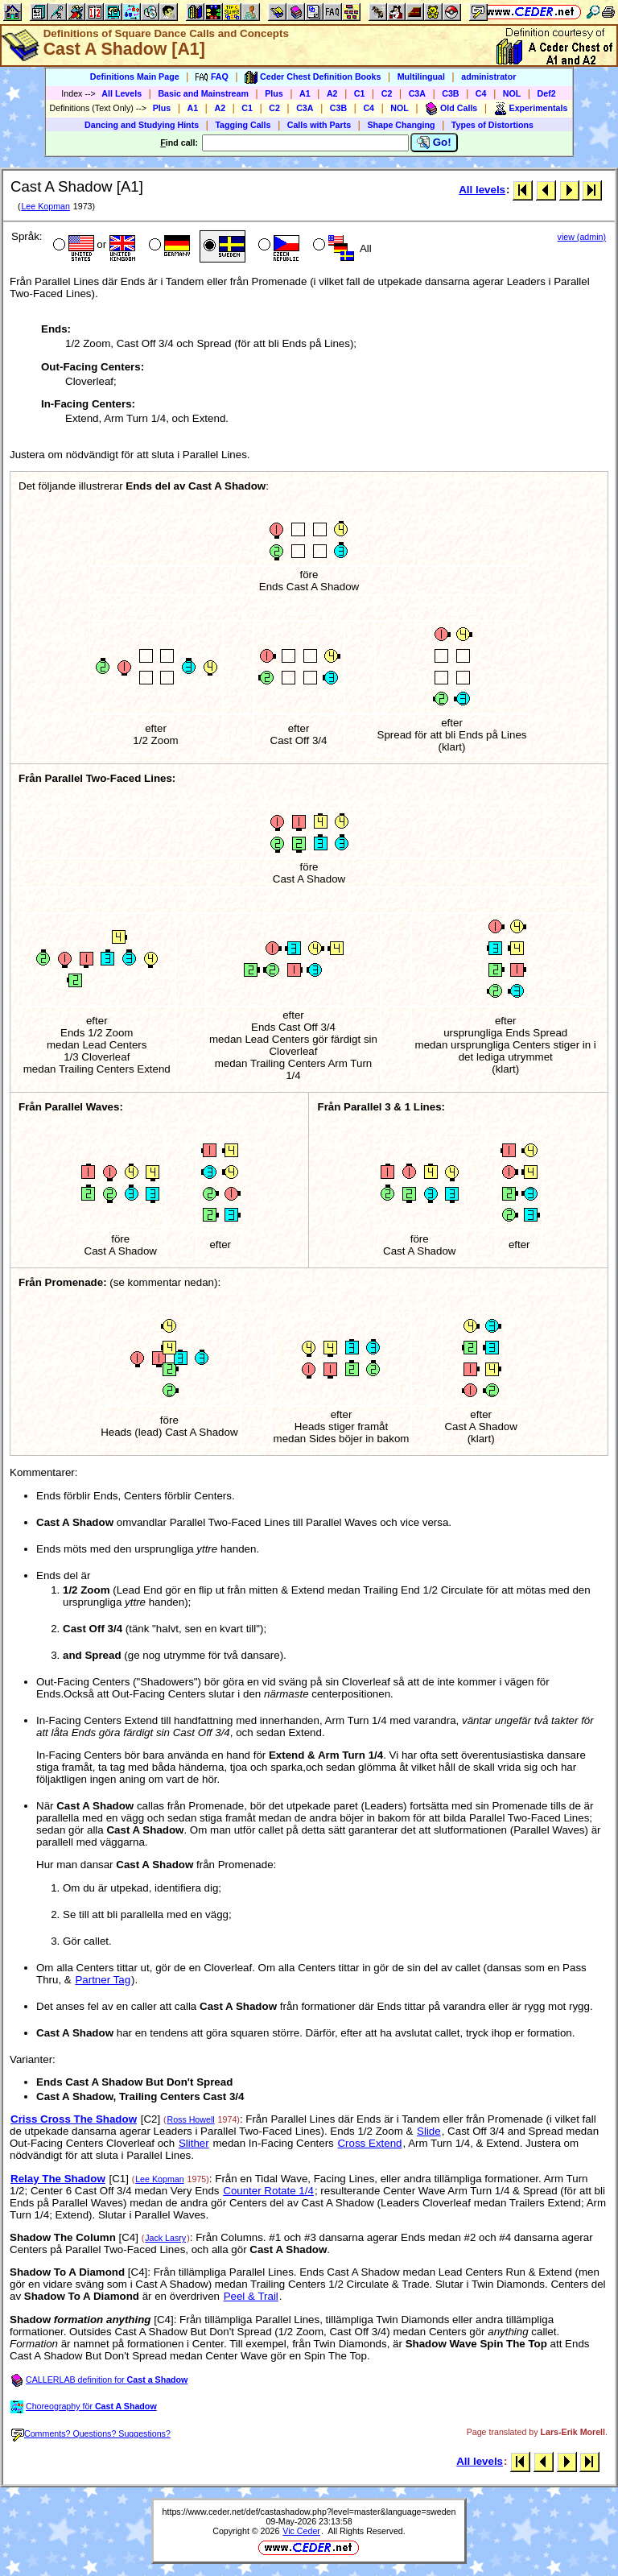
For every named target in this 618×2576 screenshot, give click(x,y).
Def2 (547, 93)
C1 (359, 93)
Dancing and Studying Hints (141, 125)
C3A (417, 93)
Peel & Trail (251, 2296)
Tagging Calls (242, 125)
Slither (194, 2143)
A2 (332, 93)
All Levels (121, 93)
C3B (450, 93)
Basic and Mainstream (203, 93)
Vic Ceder (301, 2531)
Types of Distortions (492, 125)
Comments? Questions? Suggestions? (91, 2433)
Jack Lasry (165, 2238)
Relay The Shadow (57, 2179)
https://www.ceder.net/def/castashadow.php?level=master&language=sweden (309, 2511)
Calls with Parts (319, 125)
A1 (305, 93)
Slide (429, 2131)
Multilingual (421, 76)
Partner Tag (102, 1980)
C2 (387, 93)
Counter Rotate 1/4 (268, 2191)
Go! (434, 142)
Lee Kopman (45, 206)
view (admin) (582, 237)
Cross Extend (369, 2143)
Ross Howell (190, 2119)
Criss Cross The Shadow (73, 2119)
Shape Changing (401, 125)
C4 (481, 93)
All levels (482, 190)
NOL (512, 93)
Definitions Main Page (134, 76)
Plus (274, 93)
